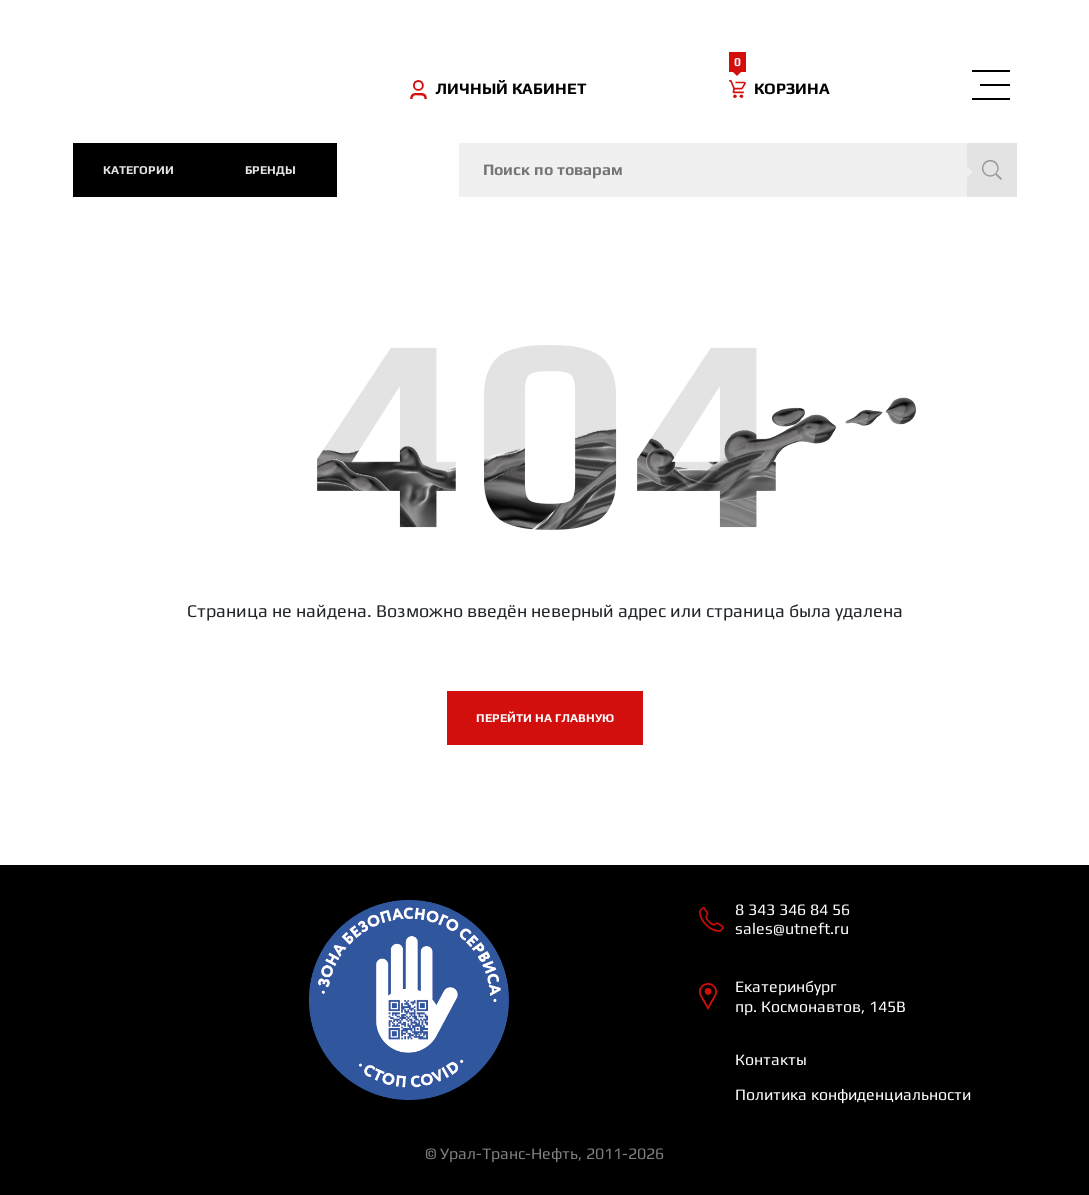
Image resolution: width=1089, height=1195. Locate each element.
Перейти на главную (545, 718)
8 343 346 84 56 (792, 909)
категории (138, 170)
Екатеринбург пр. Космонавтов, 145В (820, 996)
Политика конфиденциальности (853, 1094)
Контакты (771, 1059)
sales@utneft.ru (792, 928)
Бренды (270, 170)
